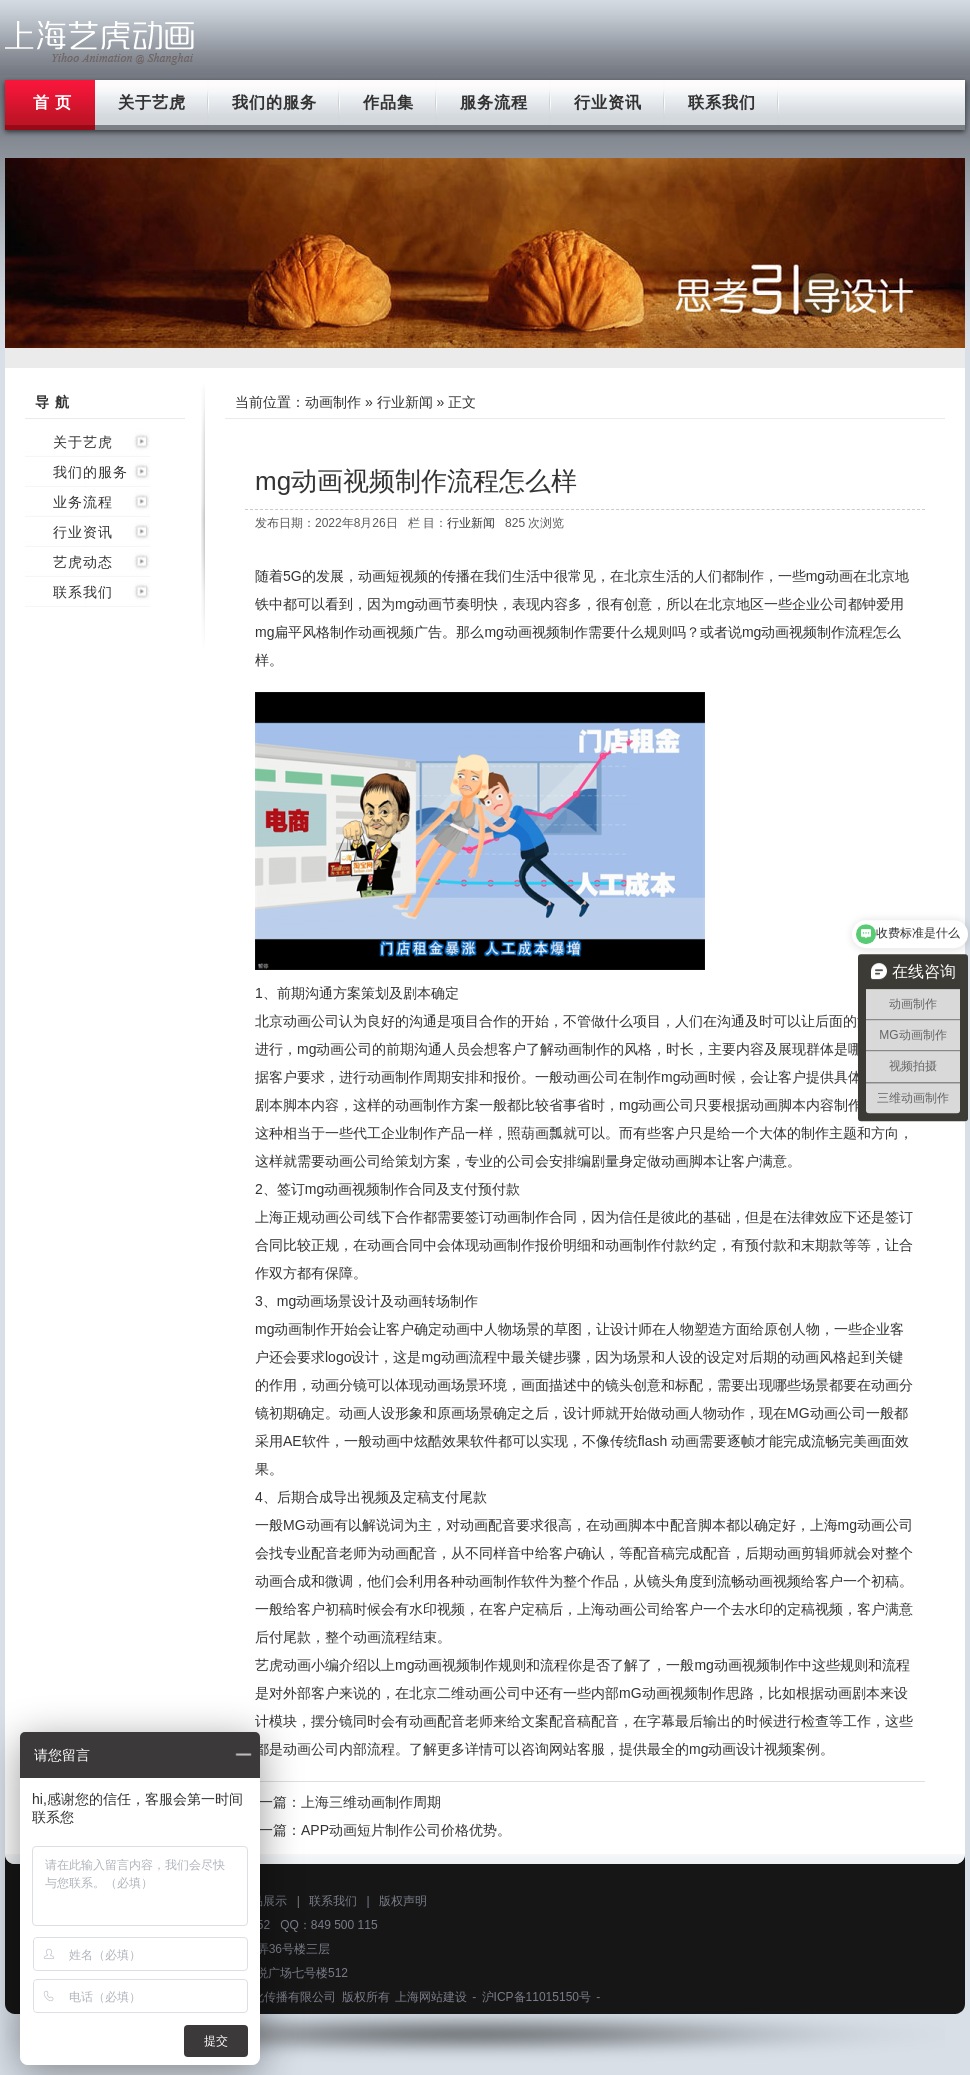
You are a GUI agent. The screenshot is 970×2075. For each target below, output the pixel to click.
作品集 (388, 102)
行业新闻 (405, 402)
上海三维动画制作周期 (371, 1802)
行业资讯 (608, 102)
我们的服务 (274, 102)
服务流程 (494, 102)
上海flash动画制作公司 (100, 42)
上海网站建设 (431, 1997)
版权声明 (403, 1901)
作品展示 (263, 1901)
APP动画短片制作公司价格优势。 (406, 1830)
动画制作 (333, 402)
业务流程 (83, 502)
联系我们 (722, 102)
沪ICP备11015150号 (536, 1997)
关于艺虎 (152, 102)
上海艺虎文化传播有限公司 (264, 1997)
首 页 (52, 102)
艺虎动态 (83, 562)
